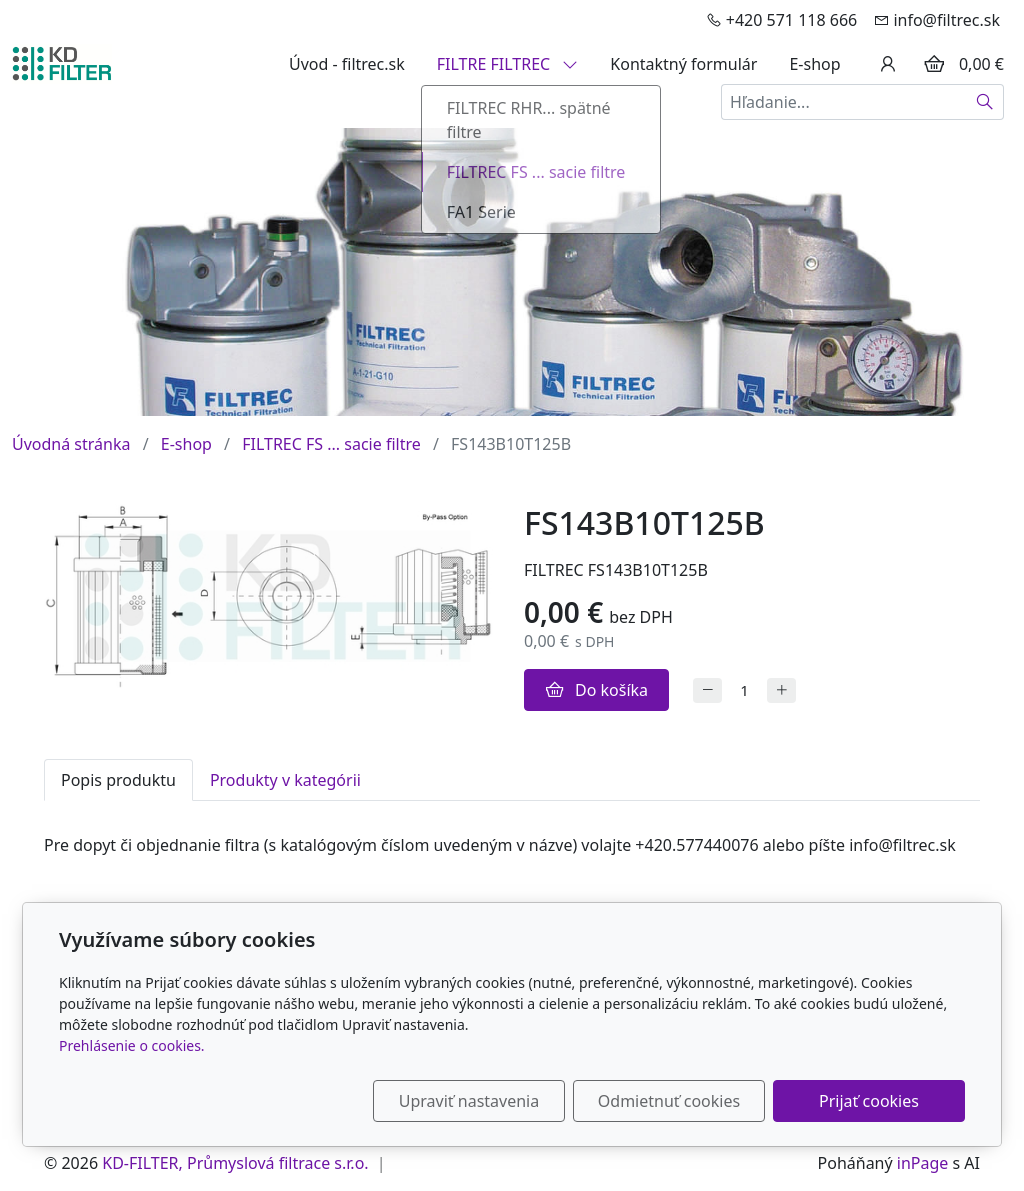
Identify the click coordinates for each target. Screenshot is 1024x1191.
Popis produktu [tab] (118, 780)
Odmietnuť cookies (669, 1101)
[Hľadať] (985, 102)
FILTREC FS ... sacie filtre (331, 444)
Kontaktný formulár (683, 64)
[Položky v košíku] (934, 64)
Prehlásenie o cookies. (132, 1045)
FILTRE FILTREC (508, 64)
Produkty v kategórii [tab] (285, 780)
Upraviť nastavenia (469, 1101)
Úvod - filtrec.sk (347, 64)
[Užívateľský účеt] (888, 64)
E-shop (814, 64)
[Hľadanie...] (844, 102)
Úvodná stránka (71, 444)
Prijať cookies (869, 1101)
